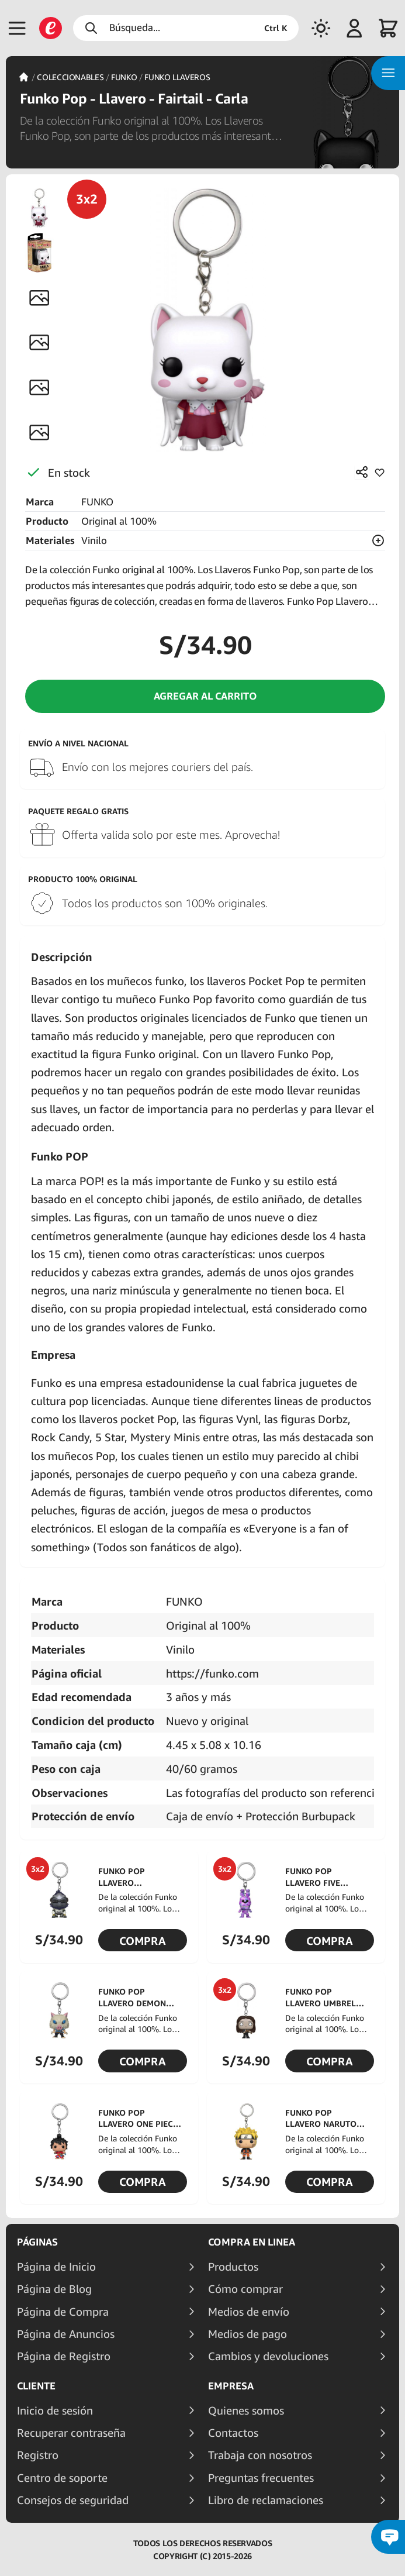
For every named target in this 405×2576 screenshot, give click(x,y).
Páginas (37, 2242)
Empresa (231, 2386)
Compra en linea (251, 2242)
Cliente (36, 2386)
